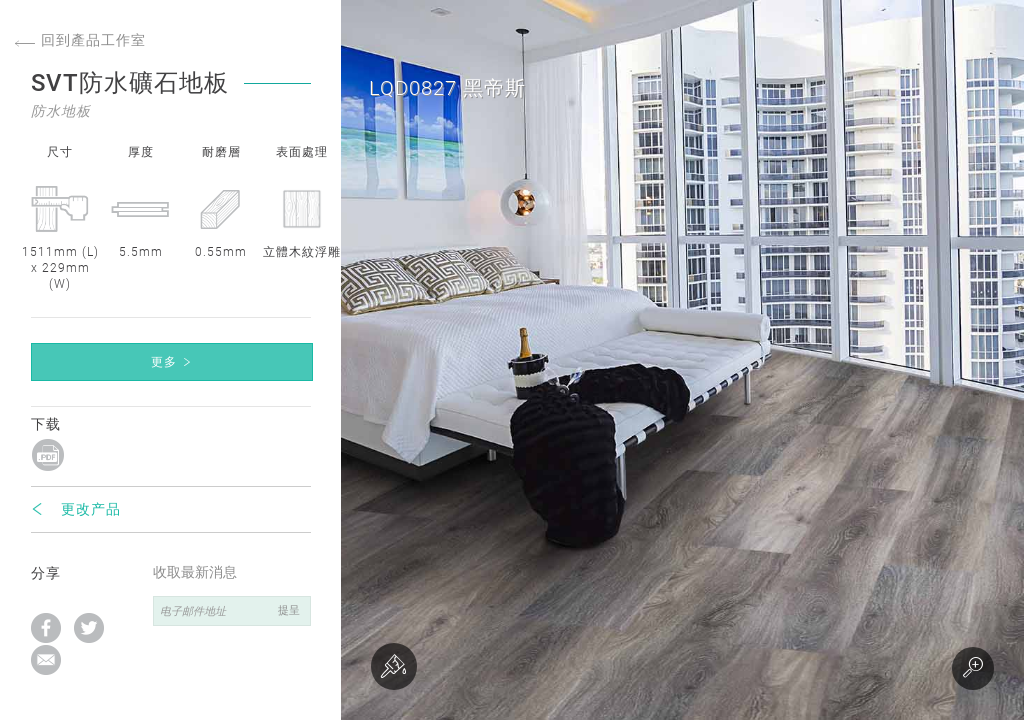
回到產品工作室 (80, 40)
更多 (164, 362)
